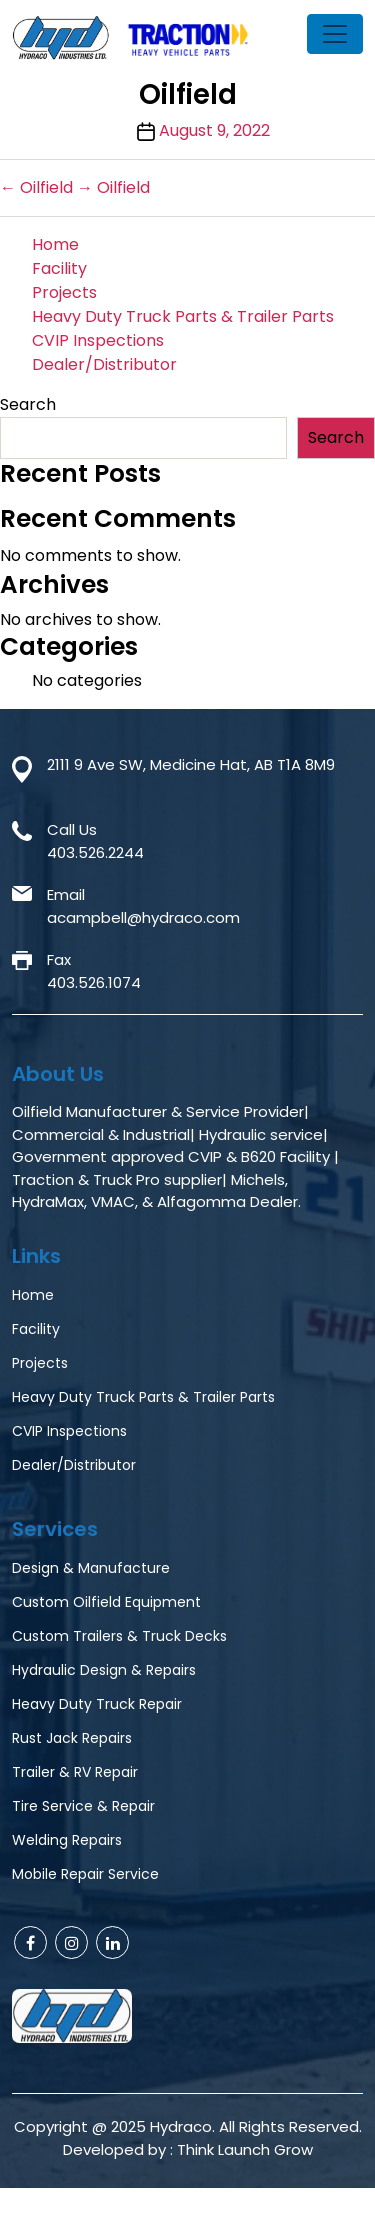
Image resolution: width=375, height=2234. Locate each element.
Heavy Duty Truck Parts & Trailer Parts (183, 316)
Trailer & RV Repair (75, 1772)
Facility (59, 268)
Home (55, 244)
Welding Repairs (67, 1840)
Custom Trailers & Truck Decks (119, 1636)
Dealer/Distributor (104, 364)
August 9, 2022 (214, 130)
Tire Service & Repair (83, 1806)
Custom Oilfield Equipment (106, 1602)
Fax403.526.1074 (94, 971)
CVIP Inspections (98, 340)
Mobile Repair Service (85, 1874)
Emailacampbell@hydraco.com (143, 906)
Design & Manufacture (91, 1568)
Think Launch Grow (245, 2149)
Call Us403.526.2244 (95, 841)
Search (28, 404)
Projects (64, 292)
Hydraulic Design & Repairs (104, 1670)
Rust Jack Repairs (72, 1738)
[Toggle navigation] (335, 34)
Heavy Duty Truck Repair (97, 1704)
